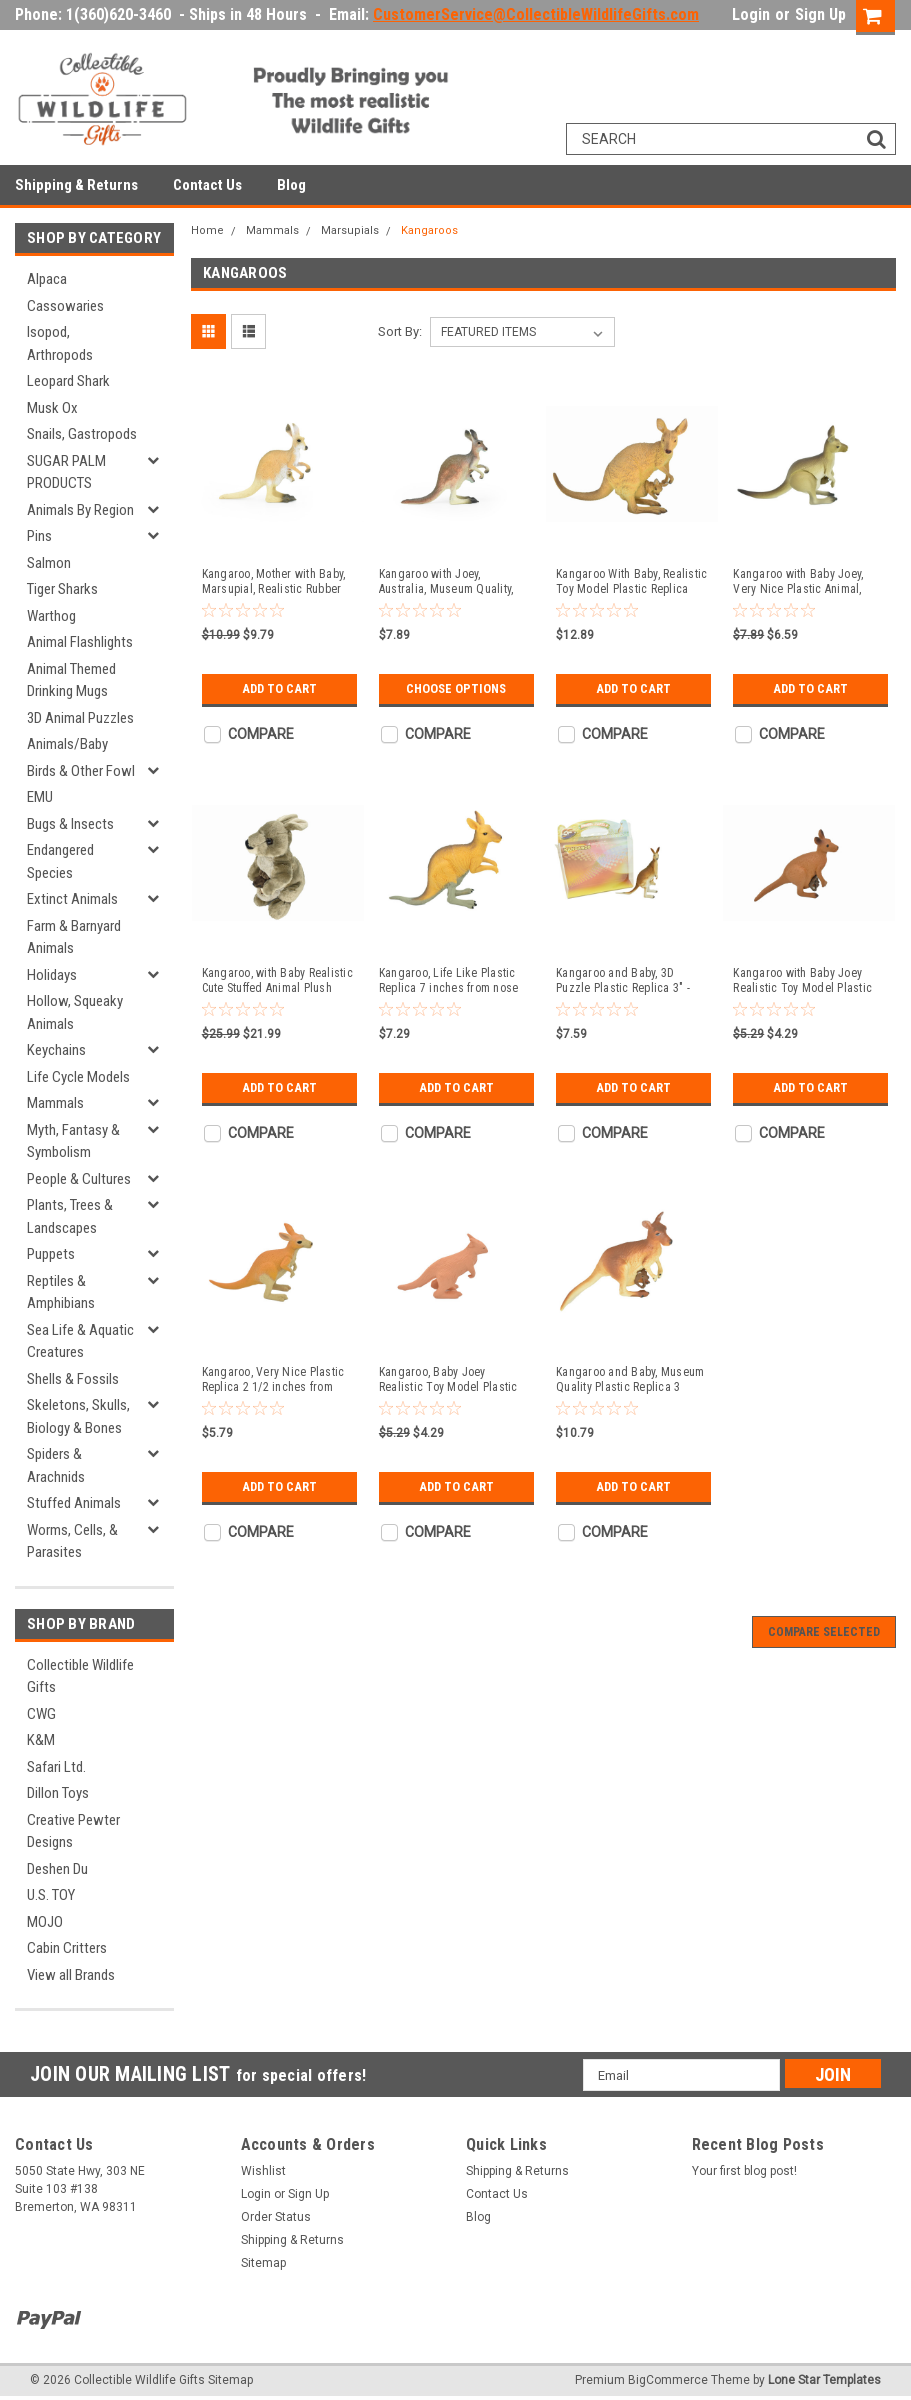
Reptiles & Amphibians (61, 1292)
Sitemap (263, 2263)
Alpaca (47, 279)
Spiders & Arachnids (56, 1465)
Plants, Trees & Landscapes (70, 1216)
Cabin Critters (67, 1948)
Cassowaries (65, 306)
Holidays (52, 975)
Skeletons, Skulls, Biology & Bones (78, 1416)
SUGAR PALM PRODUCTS (66, 472)
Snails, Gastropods (82, 434)
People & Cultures (79, 1179)
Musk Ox (52, 408)
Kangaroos (429, 230)
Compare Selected (824, 1632)
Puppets (51, 1254)
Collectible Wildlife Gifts (80, 1676)
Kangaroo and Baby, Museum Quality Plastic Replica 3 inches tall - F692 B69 (630, 1380)
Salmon (49, 563)
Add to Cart (279, 688)
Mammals (55, 1103)
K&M (41, 1740)
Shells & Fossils (73, 1379)
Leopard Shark (68, 381)
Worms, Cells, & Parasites (72, 1541)
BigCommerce (668, 2380)
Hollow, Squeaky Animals (75, 1012)
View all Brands (71, 1975)
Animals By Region (80, 510)
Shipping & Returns (76, 185)
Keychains (56, 1050)
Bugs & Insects (70, 824)
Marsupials (350, 230)
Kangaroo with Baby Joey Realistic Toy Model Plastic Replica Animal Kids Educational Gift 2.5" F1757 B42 (802, 981)
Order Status (276, 2217)
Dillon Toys (58, 1793)
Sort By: (400, 331)
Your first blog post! (744, 2171)
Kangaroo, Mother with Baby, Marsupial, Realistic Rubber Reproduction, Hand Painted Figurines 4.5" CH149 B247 (274, 582)
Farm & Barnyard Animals (74, 937)
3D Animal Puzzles (80, 718)
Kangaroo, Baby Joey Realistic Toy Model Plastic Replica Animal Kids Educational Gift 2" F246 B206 (448, 1380)
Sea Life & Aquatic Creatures (80, 1341)
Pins (39, 536)
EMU (40, 797)
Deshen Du (57, 1869)
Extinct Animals (72, 899)
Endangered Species (60, 861)
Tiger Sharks (62, 589)
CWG (41, 1714)
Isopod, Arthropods (60, 343)
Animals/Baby (67, 744)
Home (207, 230)
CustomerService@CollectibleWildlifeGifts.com (536, 14)
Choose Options (456, 688)
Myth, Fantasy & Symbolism (73, 1141)
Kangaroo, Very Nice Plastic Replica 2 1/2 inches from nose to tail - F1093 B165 (273, 1380)
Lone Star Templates (824, 2380)
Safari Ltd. (56, 1767)
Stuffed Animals (74, 1503)
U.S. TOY (51, 1895)
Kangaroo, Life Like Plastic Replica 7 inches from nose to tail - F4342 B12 (449, 981)
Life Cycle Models (78, 1077)
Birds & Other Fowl (81, 771)
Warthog (51, 616)
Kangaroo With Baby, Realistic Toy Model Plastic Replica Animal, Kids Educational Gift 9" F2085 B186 (631, 582)
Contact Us (207, 185)
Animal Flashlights (80, 642)
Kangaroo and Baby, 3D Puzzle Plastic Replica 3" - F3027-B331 (623, 981)
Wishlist (263, 2171)
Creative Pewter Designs (73, 1831)
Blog (291, 185)
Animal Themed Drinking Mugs (71, 680)
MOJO (45, 1922)
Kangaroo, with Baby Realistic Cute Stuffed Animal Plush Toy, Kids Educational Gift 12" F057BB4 (277, 981)
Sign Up (820, 14)
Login (751, 14)
